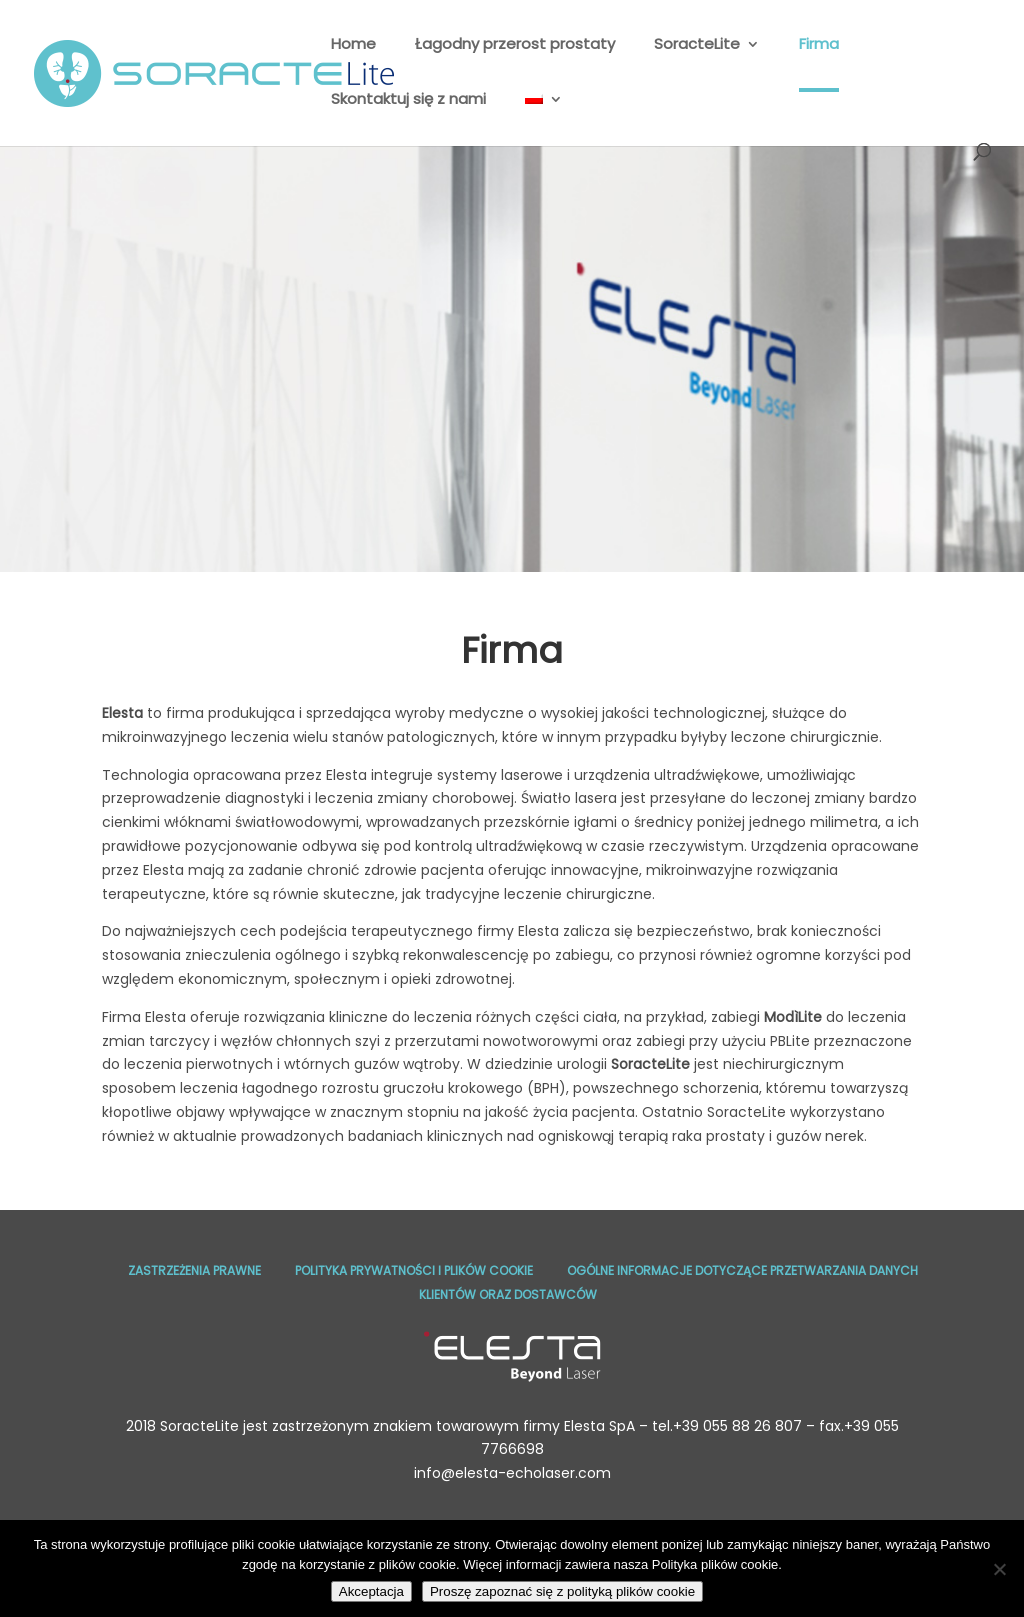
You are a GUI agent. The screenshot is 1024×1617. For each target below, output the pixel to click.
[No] (999, 1569)
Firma (819, 45)
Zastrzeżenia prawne (194, 1270)
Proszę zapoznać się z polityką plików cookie (562, 1591)
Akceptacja (371, 1591)
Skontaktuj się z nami (408, 100)
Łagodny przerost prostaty (515, 45)
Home (353, 45)
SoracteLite (697, 45)
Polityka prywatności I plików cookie (414, 1270)
